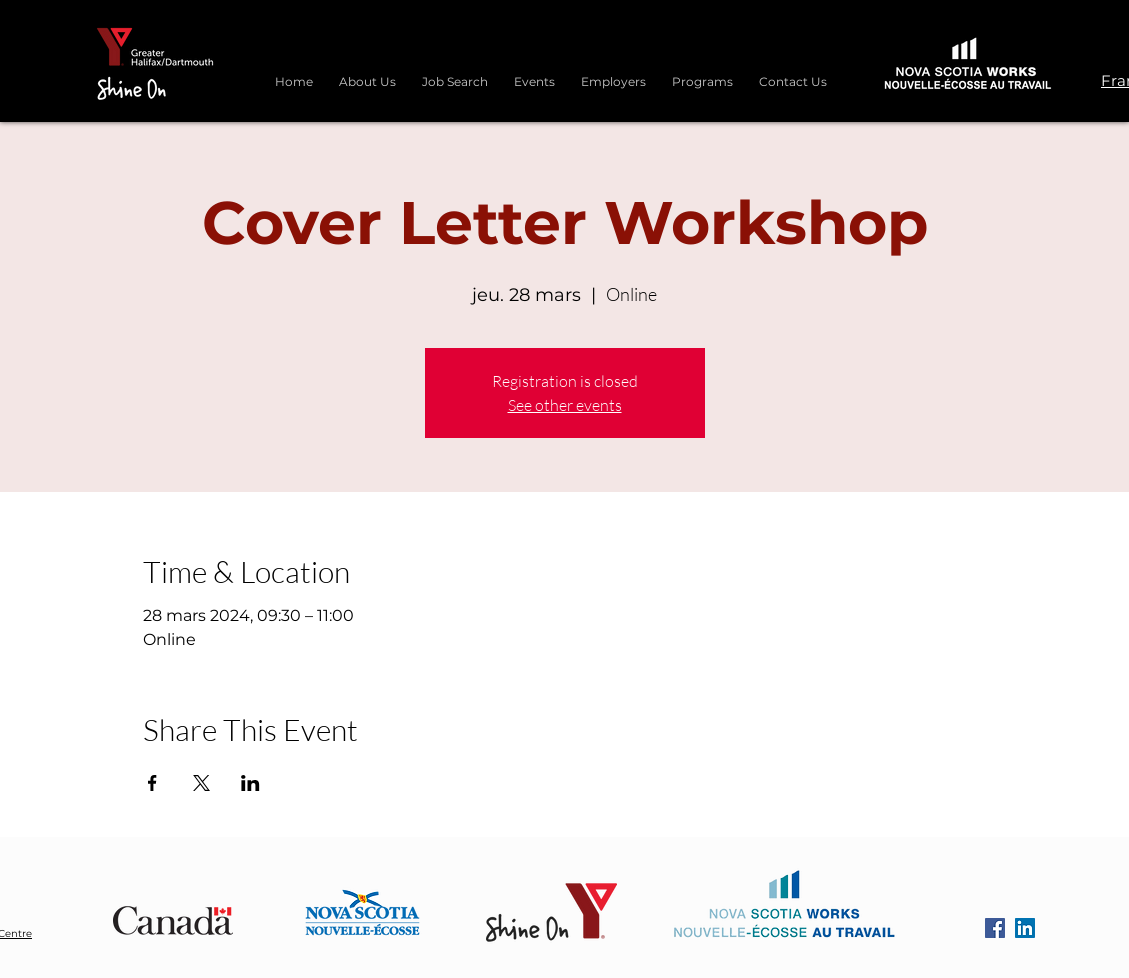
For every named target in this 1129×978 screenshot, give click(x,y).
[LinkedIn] (1025, 928)
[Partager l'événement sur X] (201, 783)
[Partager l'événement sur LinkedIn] (250, 783)
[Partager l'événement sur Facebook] (152, 783)
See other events (565, 405)
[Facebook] (995, 928)
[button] (702, 73)
